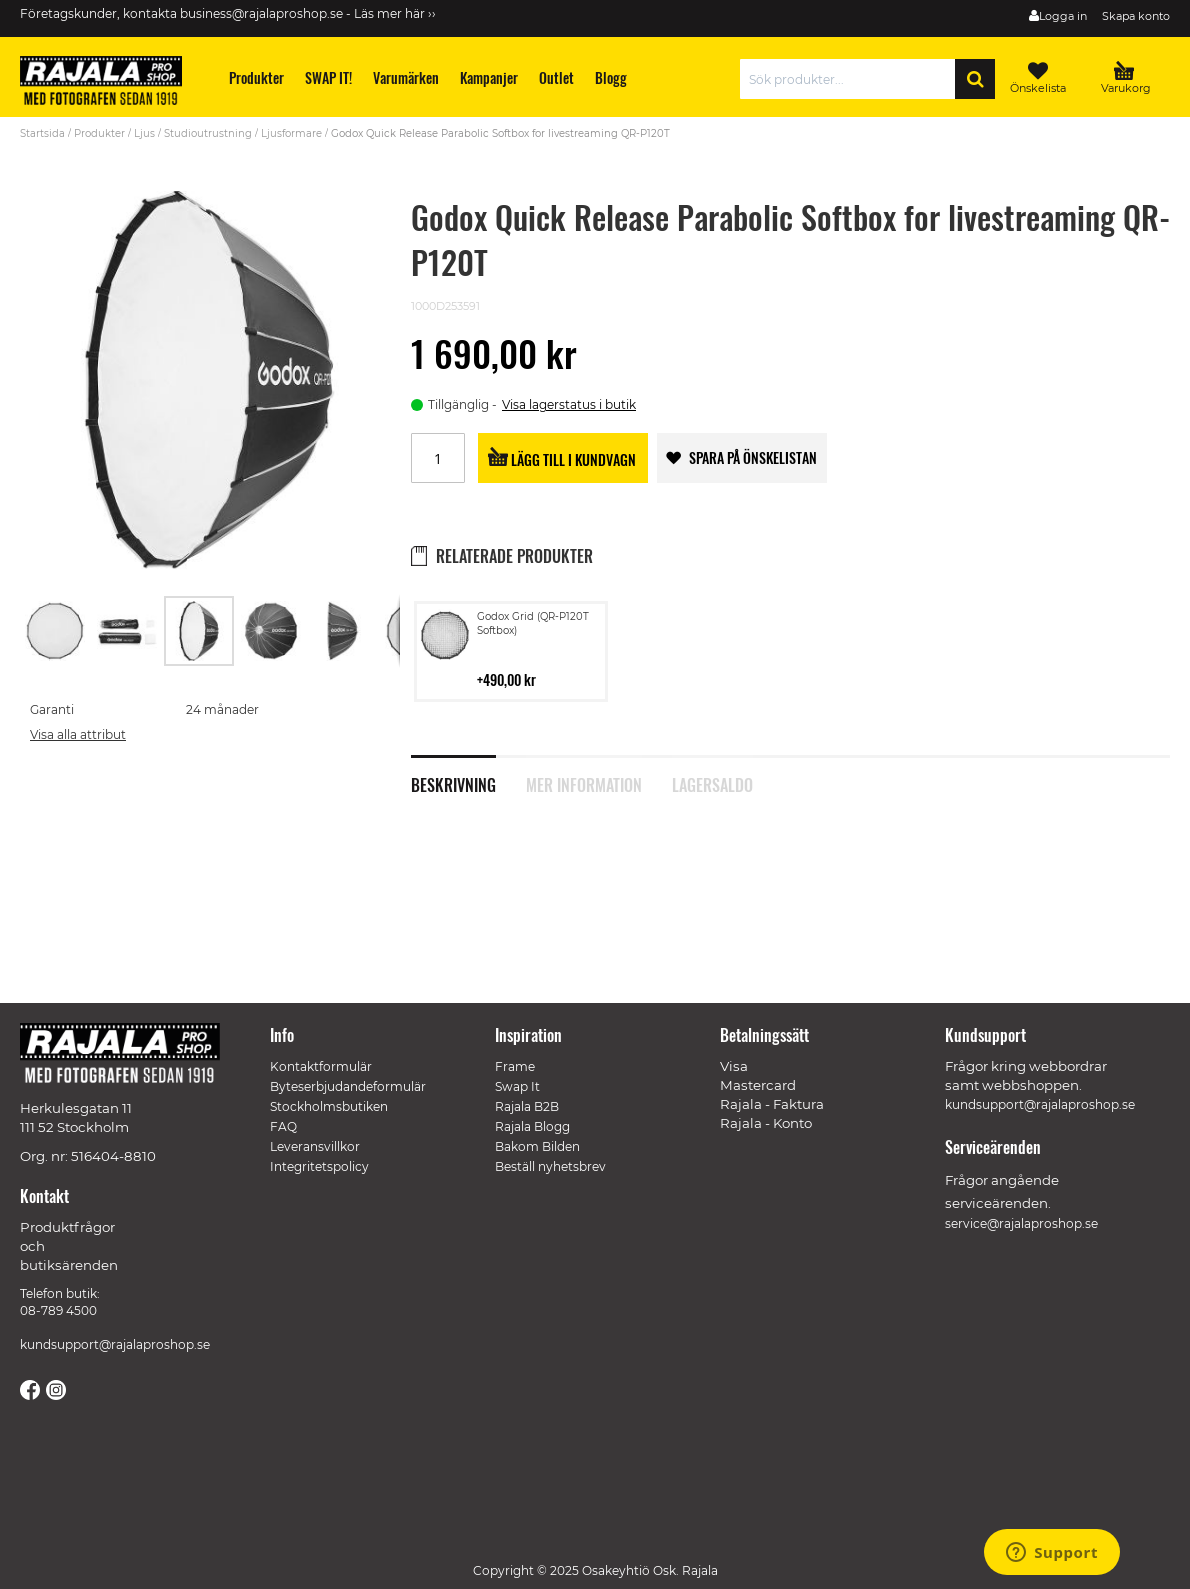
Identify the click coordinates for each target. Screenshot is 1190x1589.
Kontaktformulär (321, 1066)
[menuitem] (257, 77)
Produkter (99, 133)
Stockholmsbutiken (329, 1106)
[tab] (468, 774)
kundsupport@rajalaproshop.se (115, 1344)
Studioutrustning (208, 133)
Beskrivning (453, 783)
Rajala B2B (527, 1106)
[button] (56, 631)
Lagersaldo (712, 783)
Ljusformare (291, 133)
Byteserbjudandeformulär (348, 1086)
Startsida (42, 133)
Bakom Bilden (537, 1146)
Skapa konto (1136, 16)
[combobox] (852, 79)
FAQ (283, 1126)
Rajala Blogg (532, 1126)
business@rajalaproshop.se (261, 13)
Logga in (1063, 16)
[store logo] (110, 84)
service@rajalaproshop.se (1021, 1223)
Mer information (584, 783)
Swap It (517, 1086)
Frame (515, 1066)
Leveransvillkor (315, 1146)
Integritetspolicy (319, 1166)
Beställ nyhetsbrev (550, 1166)
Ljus (144, 133)
